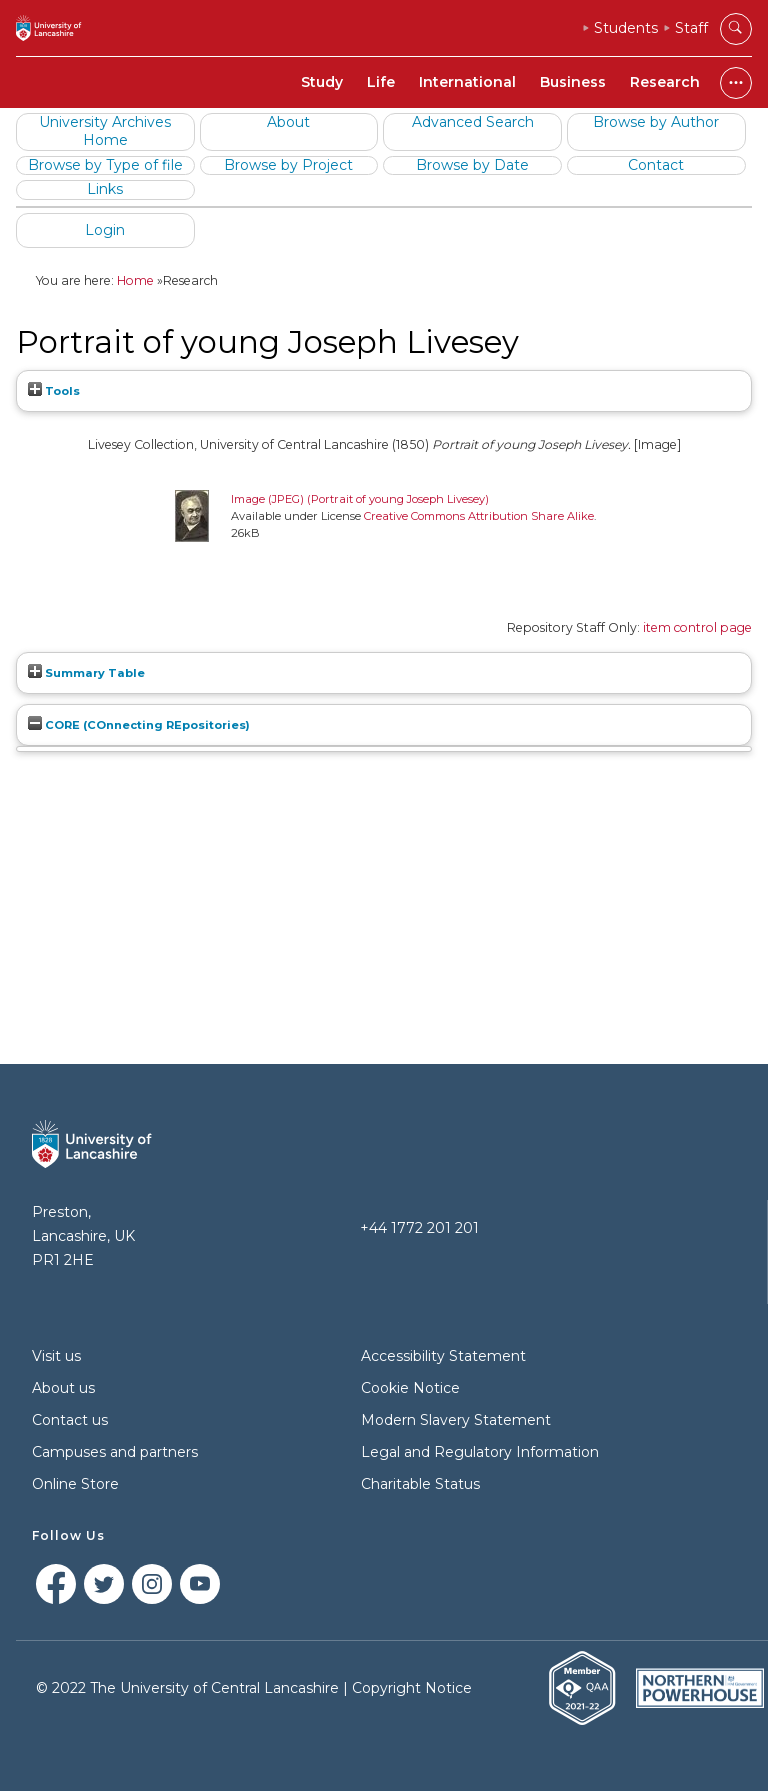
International (467, 82)
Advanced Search (473, 122)
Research (665, 82)
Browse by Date (472, 165)
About (288, 122)
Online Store (75, 1484)
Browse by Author (656, 122)
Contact (656, 165)
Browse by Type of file (105, 165)
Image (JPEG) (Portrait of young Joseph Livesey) (360, 499)
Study (322, 82)
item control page (697, 627)
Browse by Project (288, 165)
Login (105, 230)
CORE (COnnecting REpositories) (139, 725)
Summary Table (86, 673)
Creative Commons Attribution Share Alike (479, 516)
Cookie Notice (410, 1388)
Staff (691, 28)
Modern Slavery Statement (456, 1420)
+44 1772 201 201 (419, 1228)
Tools (54, 391)
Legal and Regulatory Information (480, 1452)
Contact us (70, 1420)
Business (573, 82)
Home (135, 280)
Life (381, 82)
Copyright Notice (412, 1688)
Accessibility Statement (443, 1356)
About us (63, 1388)
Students (626, 28)
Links (105, 189)
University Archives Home (105, 131)
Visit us (56, 1356)
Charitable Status (420, 1484)
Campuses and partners (115, 1452)
